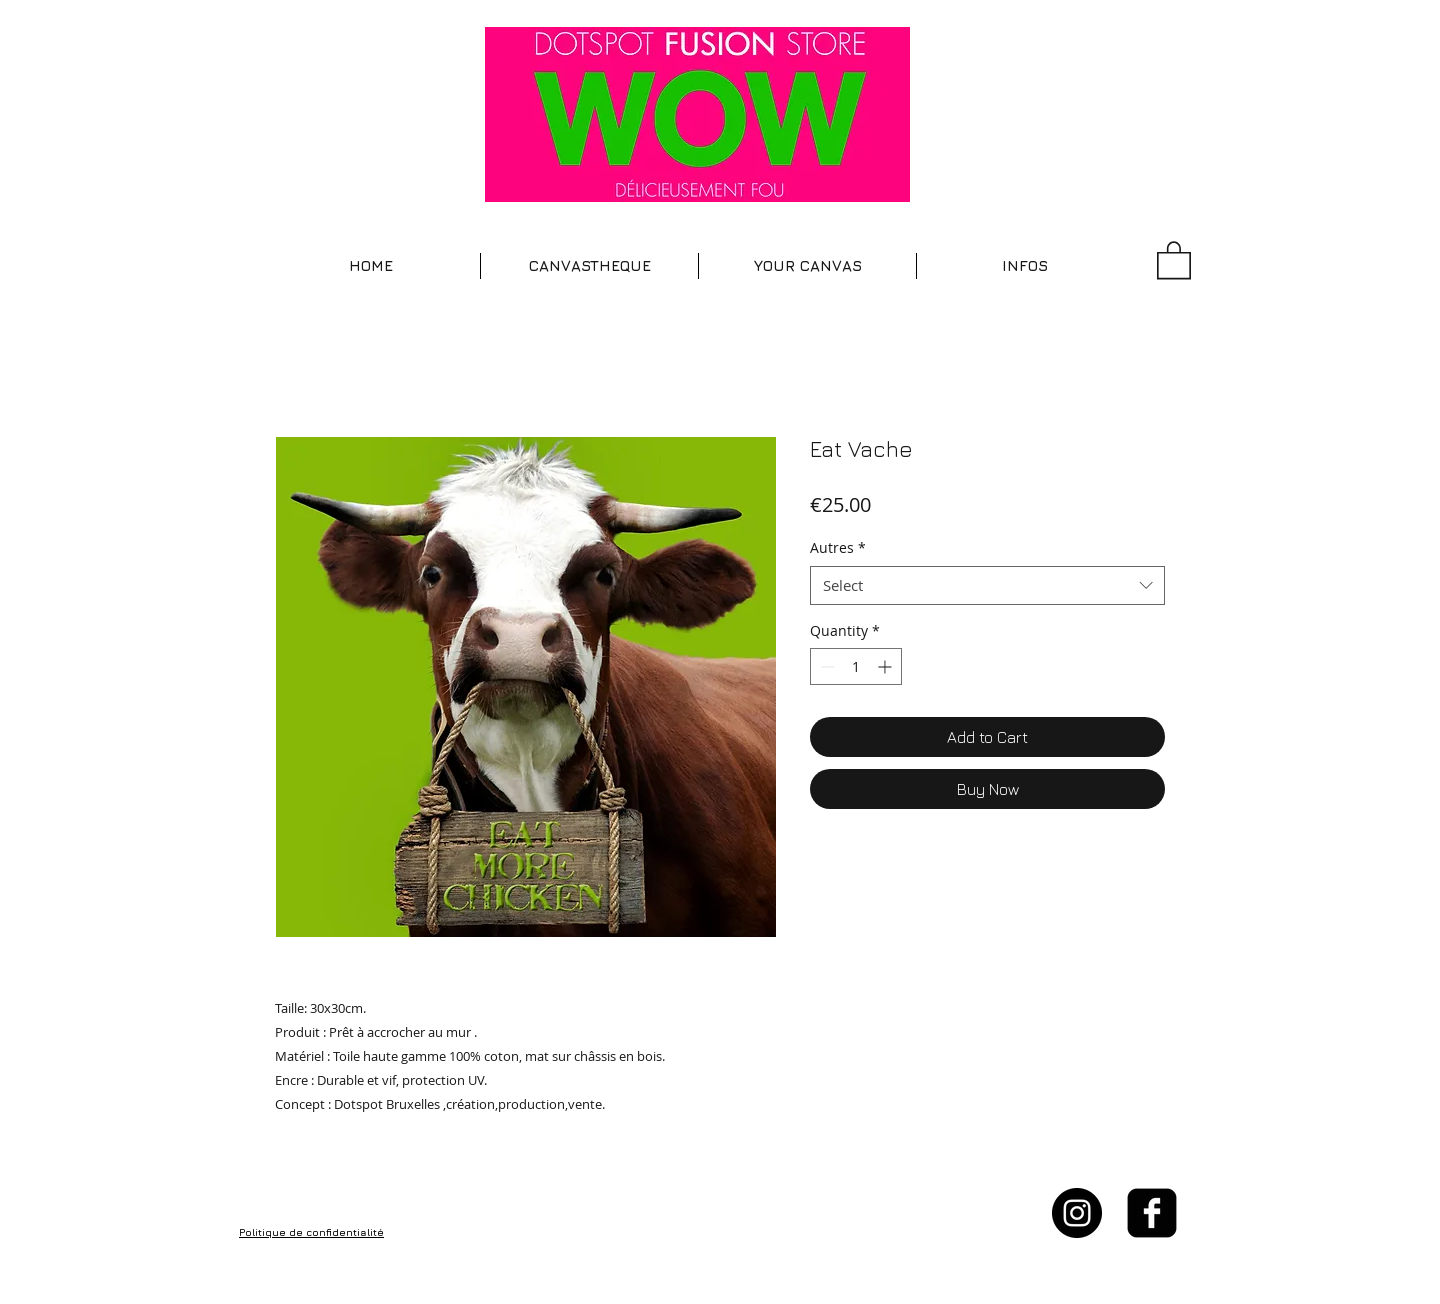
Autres (838, 547)
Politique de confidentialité (311, 1232)
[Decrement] (825, 666)
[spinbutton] (856, 666)
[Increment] (886, 666)
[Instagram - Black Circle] (1077, 1213)
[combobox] (987, 585)
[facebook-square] (1152, 1213)
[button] (589, 266)
